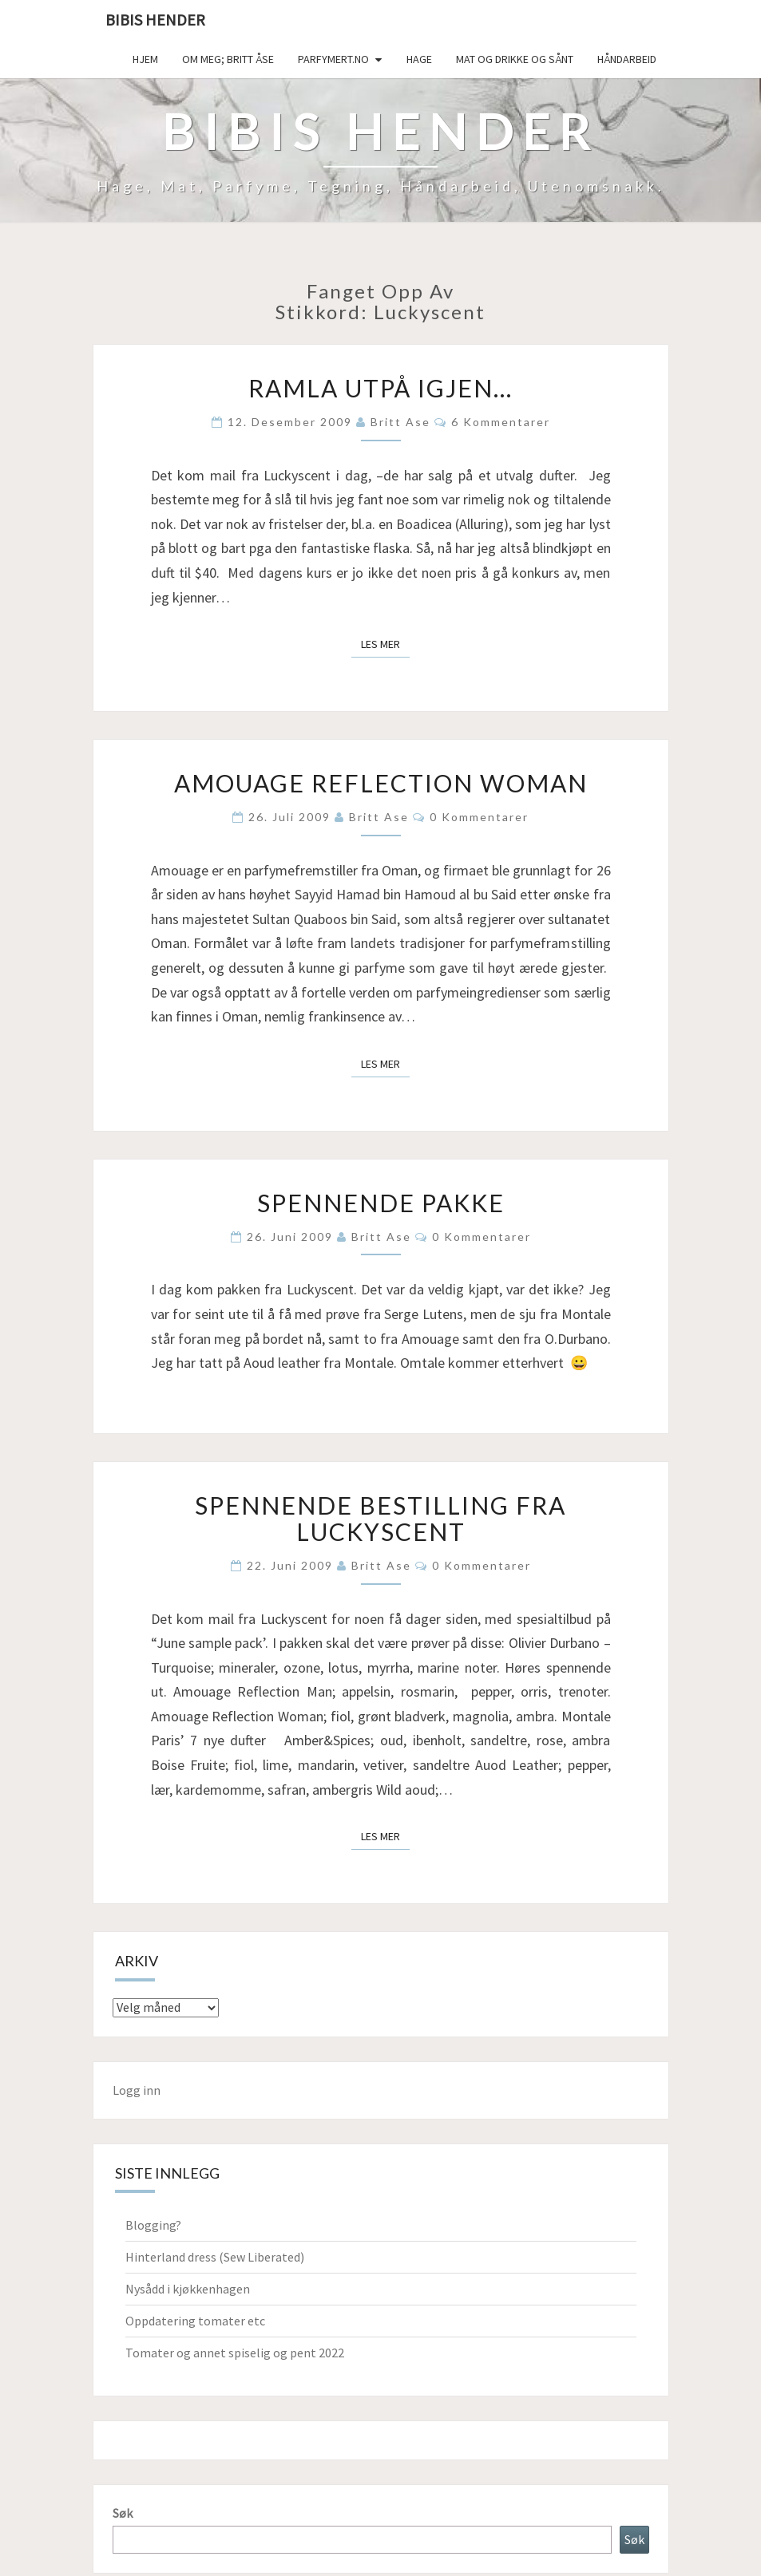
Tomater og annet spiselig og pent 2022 (234, 2353)
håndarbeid (626, 59)
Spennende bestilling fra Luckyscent (380, 1518)
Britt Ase (400, 422)
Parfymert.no (333, 59)
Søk (123, 2513)
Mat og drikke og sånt (514, 59)
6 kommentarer (500, 422)
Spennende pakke (381, 1202)
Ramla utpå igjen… (380, 387)
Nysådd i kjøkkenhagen (187, 2289)
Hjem (145, 59)
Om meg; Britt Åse (228, 59)
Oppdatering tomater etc (195, 2321)
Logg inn (137, 2090)
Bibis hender (155, 20)
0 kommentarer (479, 817)
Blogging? (153, 2225)
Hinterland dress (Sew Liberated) (214, 2257)
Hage (419, 59)
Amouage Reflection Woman (381, 782)
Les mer (385, 643)
